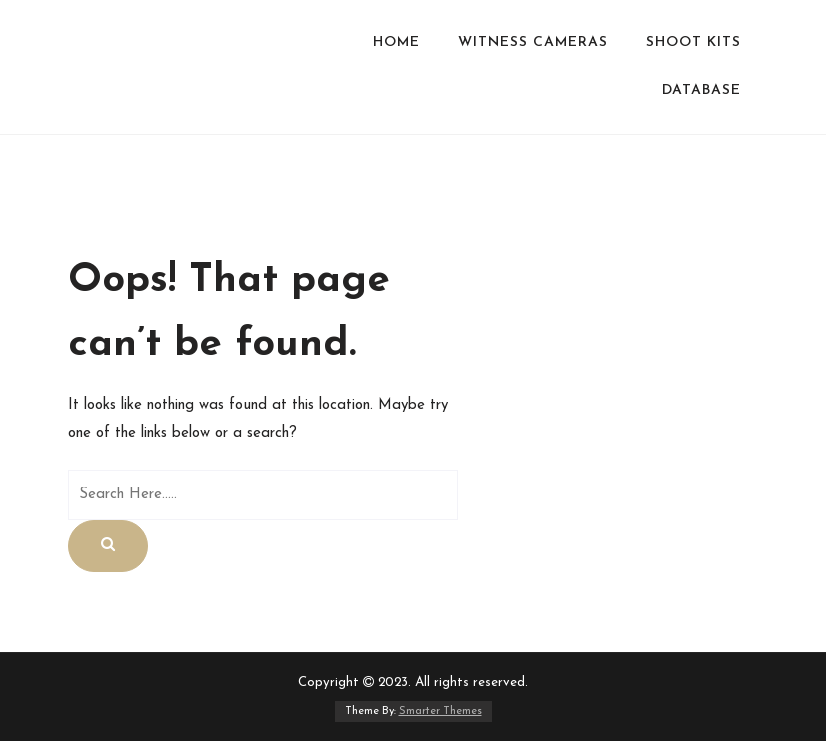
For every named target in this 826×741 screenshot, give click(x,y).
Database (701, 90)
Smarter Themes (440, 711)
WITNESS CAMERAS (533, 42)
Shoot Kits (693, 42)
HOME (396, 42)
